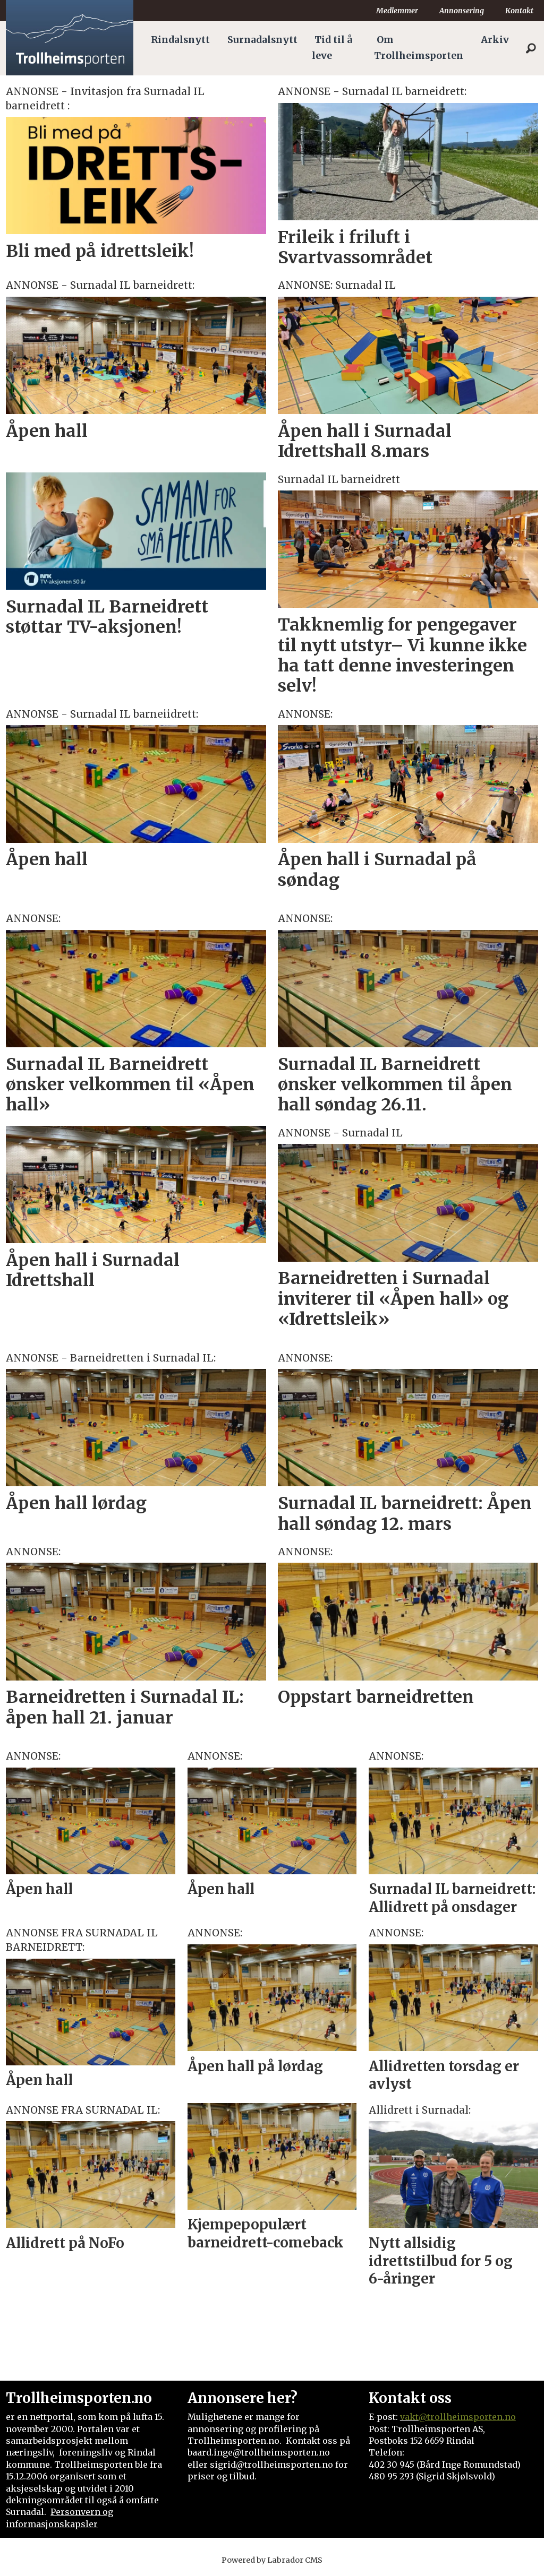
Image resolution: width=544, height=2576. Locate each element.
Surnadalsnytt (262, 40)
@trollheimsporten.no (467, 2416)
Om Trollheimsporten (418, 48)
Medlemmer (397, 10)
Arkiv (495, 40)
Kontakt (519, 10)
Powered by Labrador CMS (272, 2560)
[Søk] (530, 48)
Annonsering (461, 10)
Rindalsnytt (180, 40)
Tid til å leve (332, 48)
